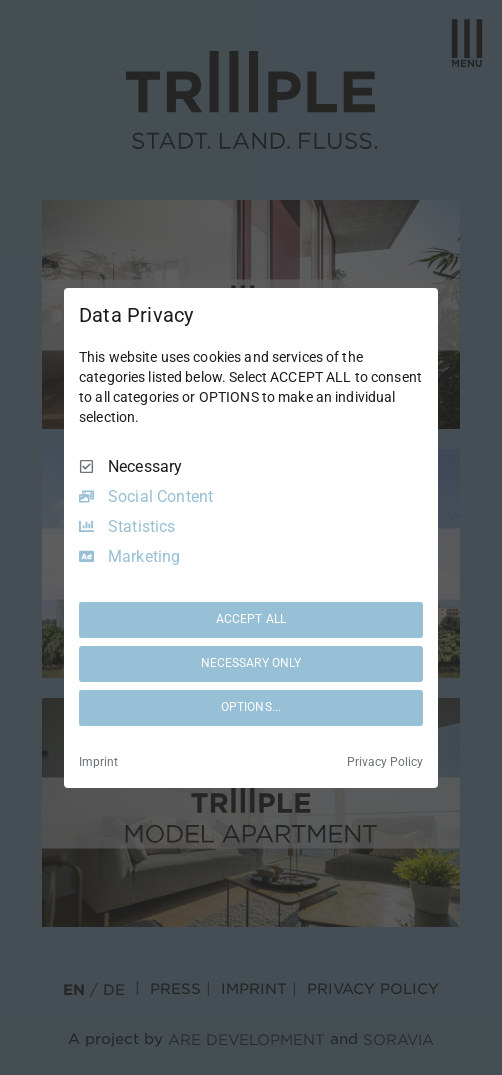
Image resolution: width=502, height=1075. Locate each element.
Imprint (98, 762)
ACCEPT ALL (251, 619)
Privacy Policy (385, 762)
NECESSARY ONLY (251, 663)
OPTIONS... (251, 707)
